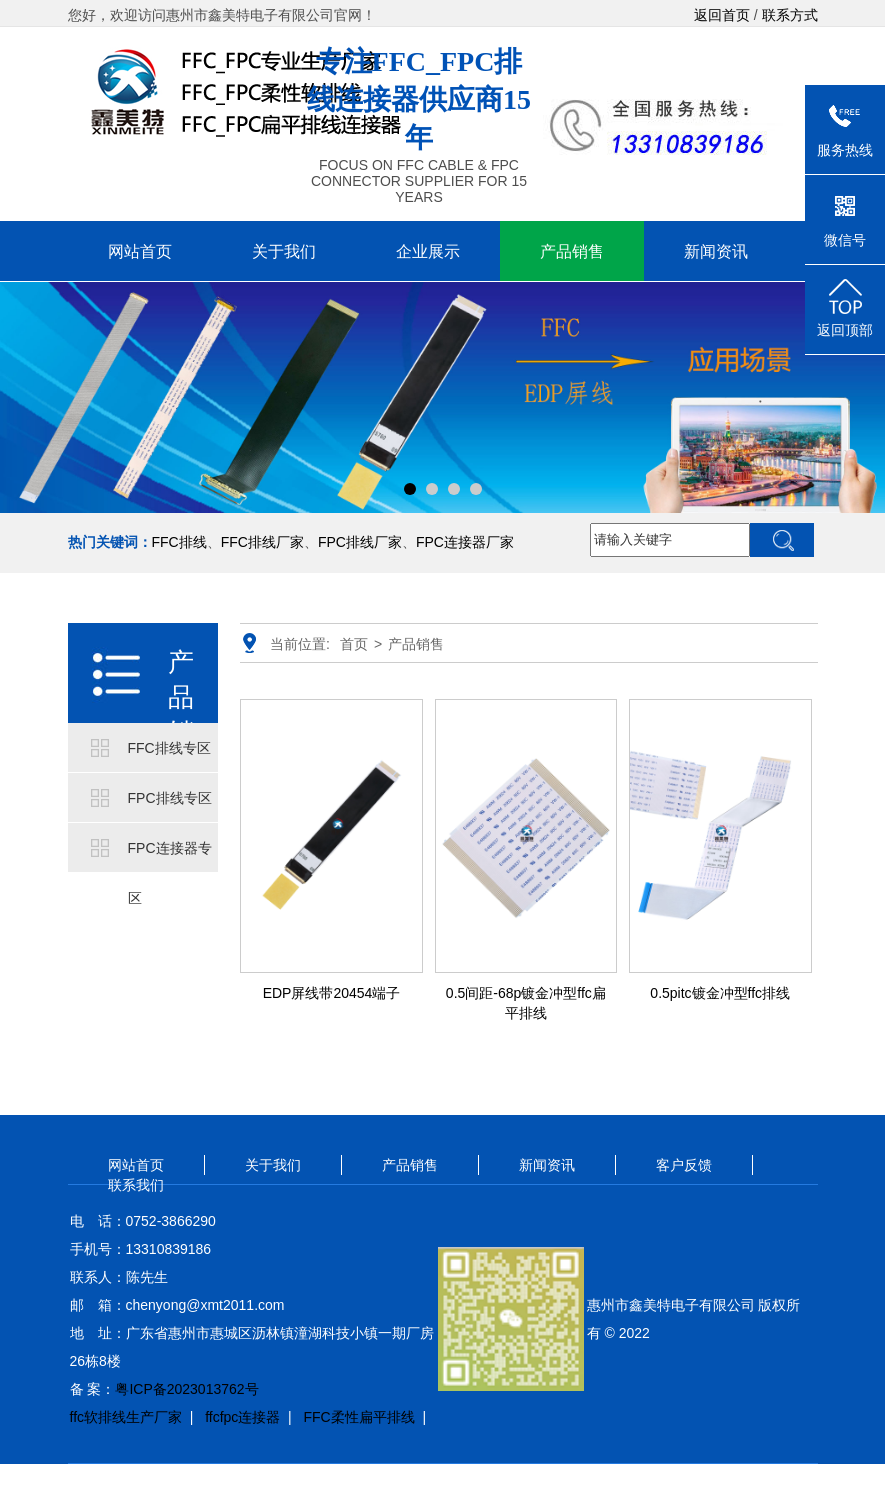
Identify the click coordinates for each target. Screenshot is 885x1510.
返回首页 (722, 15)
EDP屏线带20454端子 (332, 993)
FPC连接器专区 (170, 856)
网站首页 (140, 251)
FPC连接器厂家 (465, 542)
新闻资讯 (716, 251)
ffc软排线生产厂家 (126, 1417)
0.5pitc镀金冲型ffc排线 (720, 993)
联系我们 (136, 1185)
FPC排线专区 (170, 798)
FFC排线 (179, 542)
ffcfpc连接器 (242, 1417)
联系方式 (790, 15)
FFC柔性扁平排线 (358, 1417)
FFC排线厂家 (262, 542)
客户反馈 (684, 1165)
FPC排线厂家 (360, 542)
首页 (354, 644)
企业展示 (428, 251)
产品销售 (572, 251)
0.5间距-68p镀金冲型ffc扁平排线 (526, 1003)
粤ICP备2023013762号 (186, 1389)
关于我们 (284, 251)
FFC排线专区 (169, 748)
